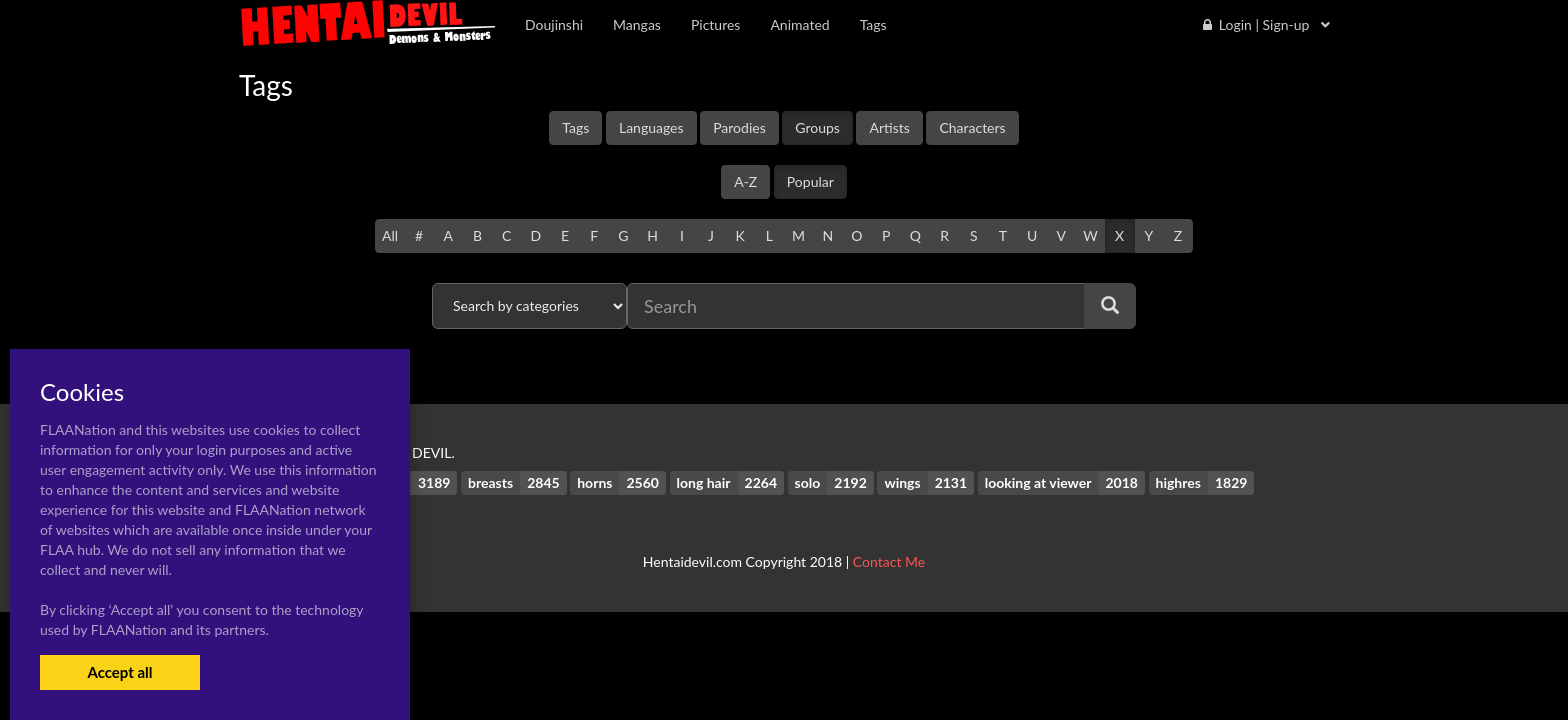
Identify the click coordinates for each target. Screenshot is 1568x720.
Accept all (119, 672)
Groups (817, 127)
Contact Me (889, 561)
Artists (889, 127)
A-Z (745, 181)
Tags (575, 127)
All (390, 235)
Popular (810, 181)
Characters (972, 127)
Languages (651, 127)
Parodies (739, 127)
